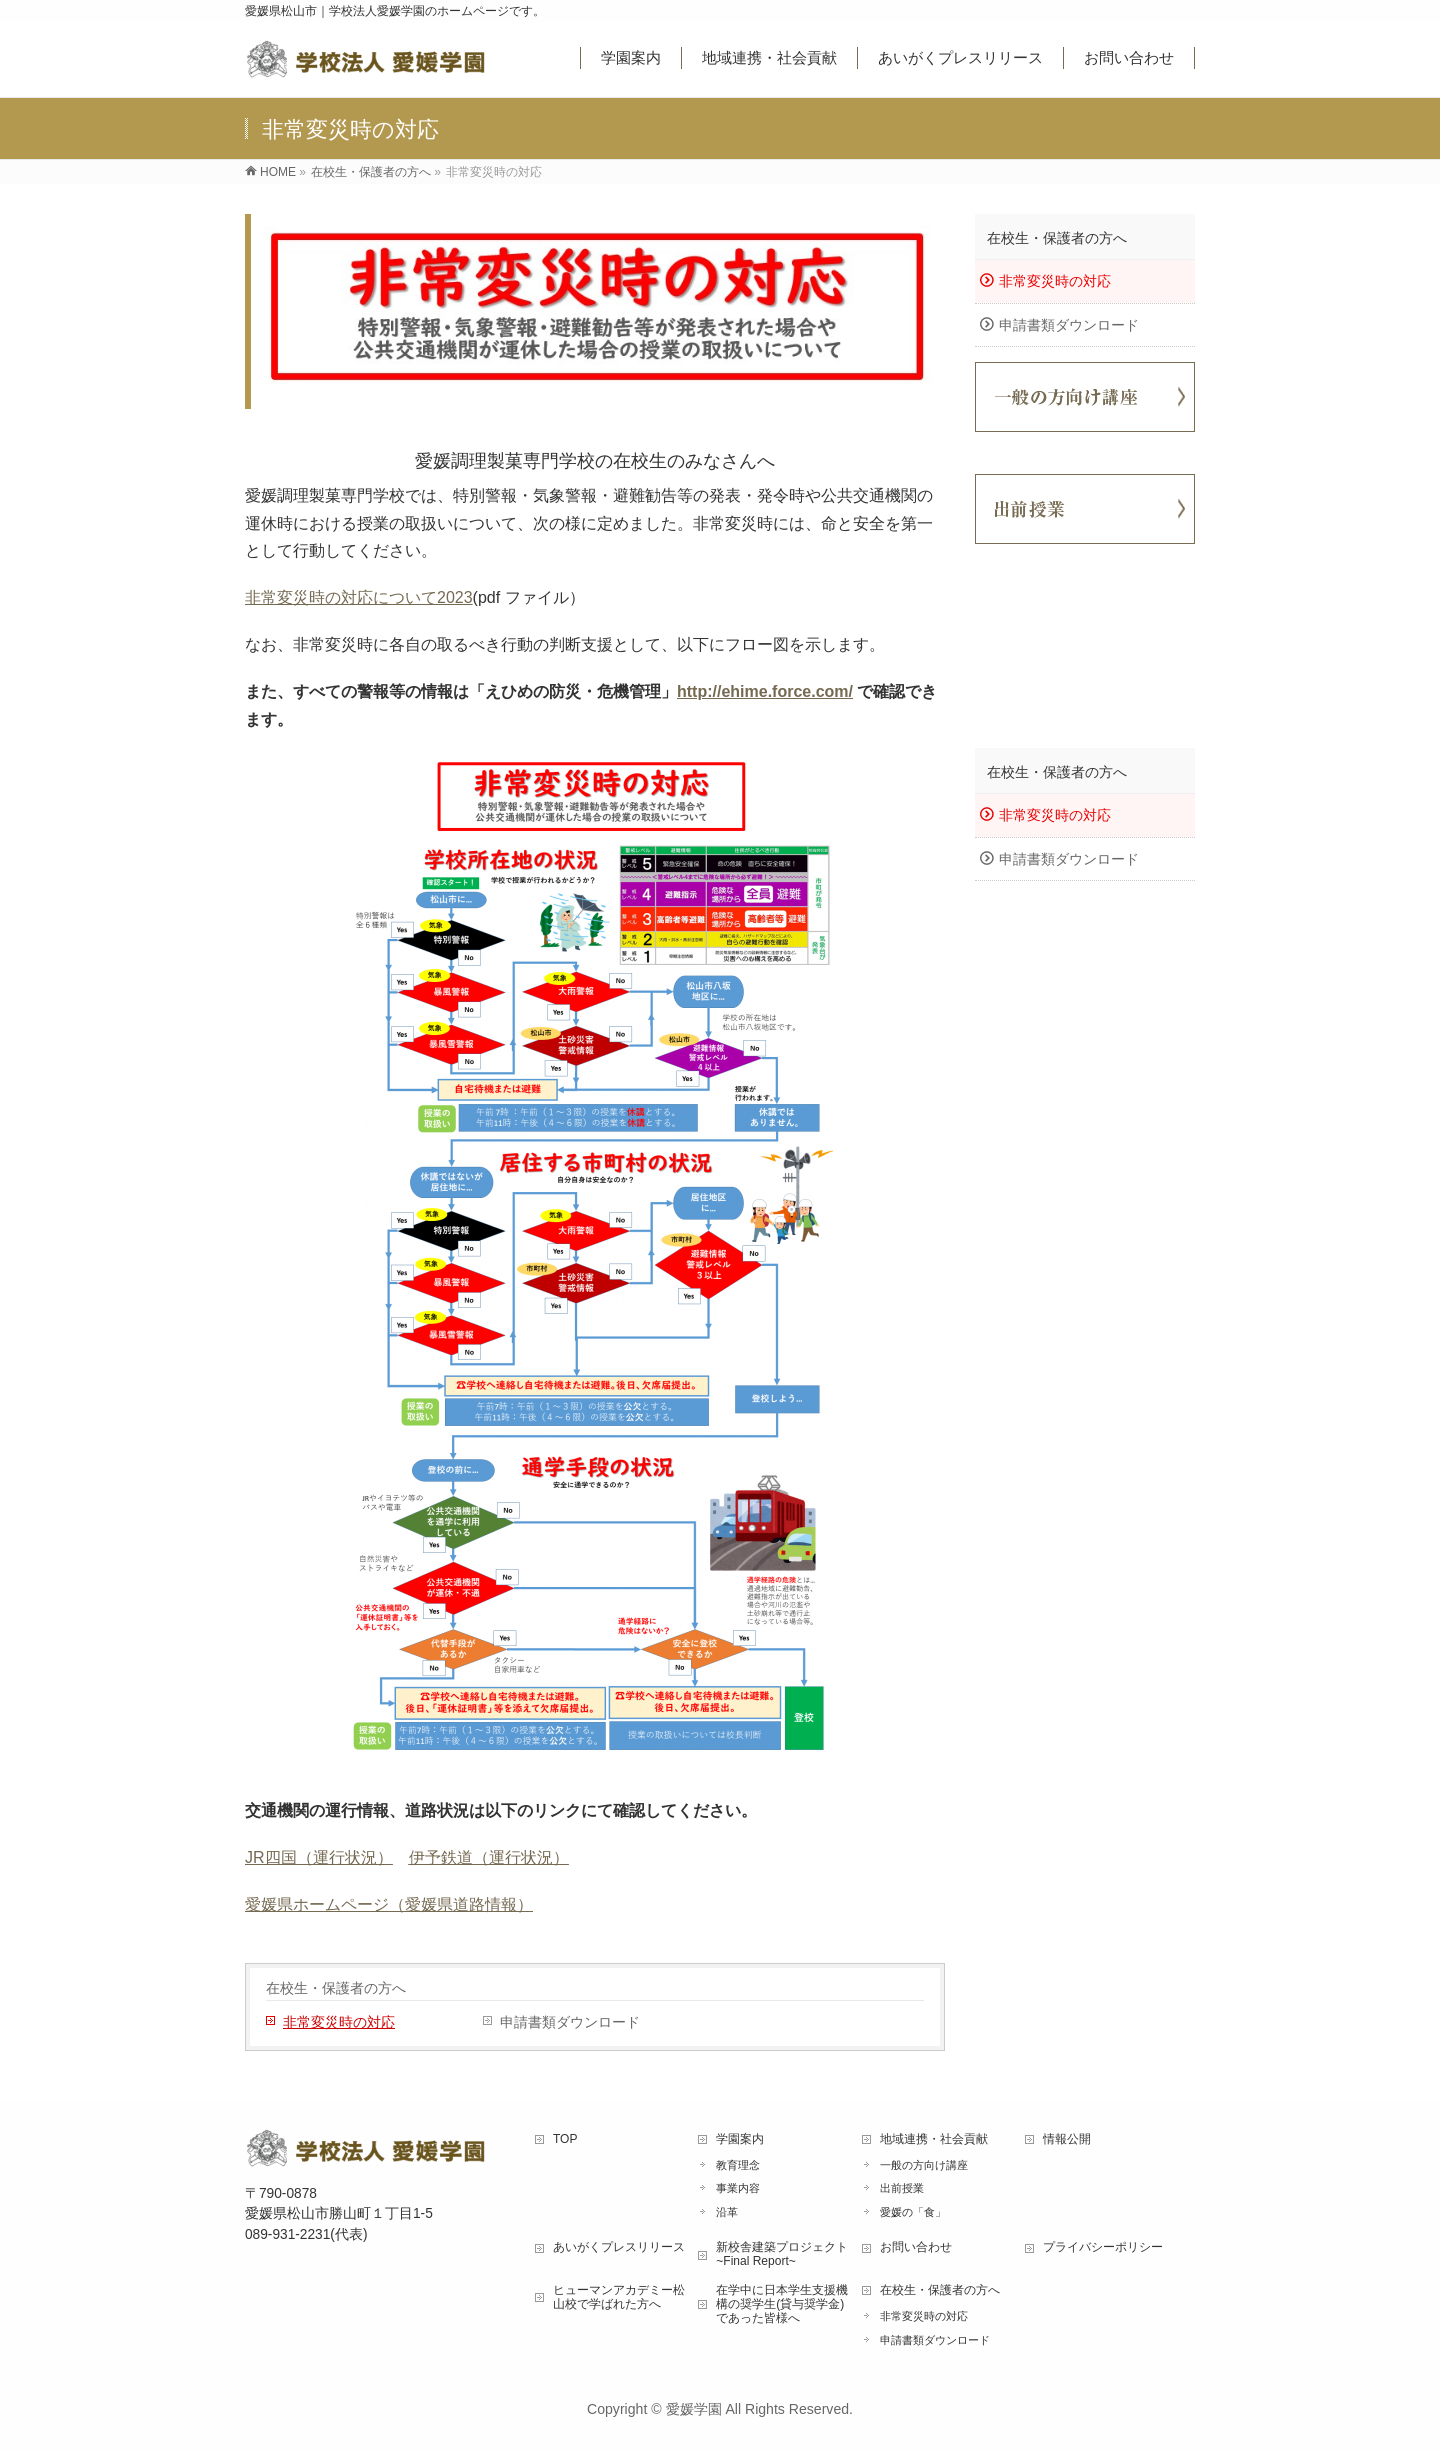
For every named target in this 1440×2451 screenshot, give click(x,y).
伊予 (425, 1857)
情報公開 (1067, 2139)
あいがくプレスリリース (619, 2247)
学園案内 (740, 2139)
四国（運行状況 (321, 1857)
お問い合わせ (916, 2247)
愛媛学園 (694, 2409)
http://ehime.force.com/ (765, 691)
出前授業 (902, 2188)
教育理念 (738, 2165)
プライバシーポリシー (1103, 2247)
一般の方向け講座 (924, 2165)
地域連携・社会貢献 (934, 2139)
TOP (565, 2139)
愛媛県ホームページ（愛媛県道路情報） (389, 1904)
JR (255, 1857)
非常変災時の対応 (339, 2022)
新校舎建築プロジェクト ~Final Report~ (782, 2254)
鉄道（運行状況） (505, 1857)
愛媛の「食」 (913, 2212)
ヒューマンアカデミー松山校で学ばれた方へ (619, 2297)
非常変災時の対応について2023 (359, 597)
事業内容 (738, 2188)
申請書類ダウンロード (570, 2022)
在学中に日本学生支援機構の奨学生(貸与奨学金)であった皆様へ (782, 2304)
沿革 (727, 2212)
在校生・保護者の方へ (336, 1988)
